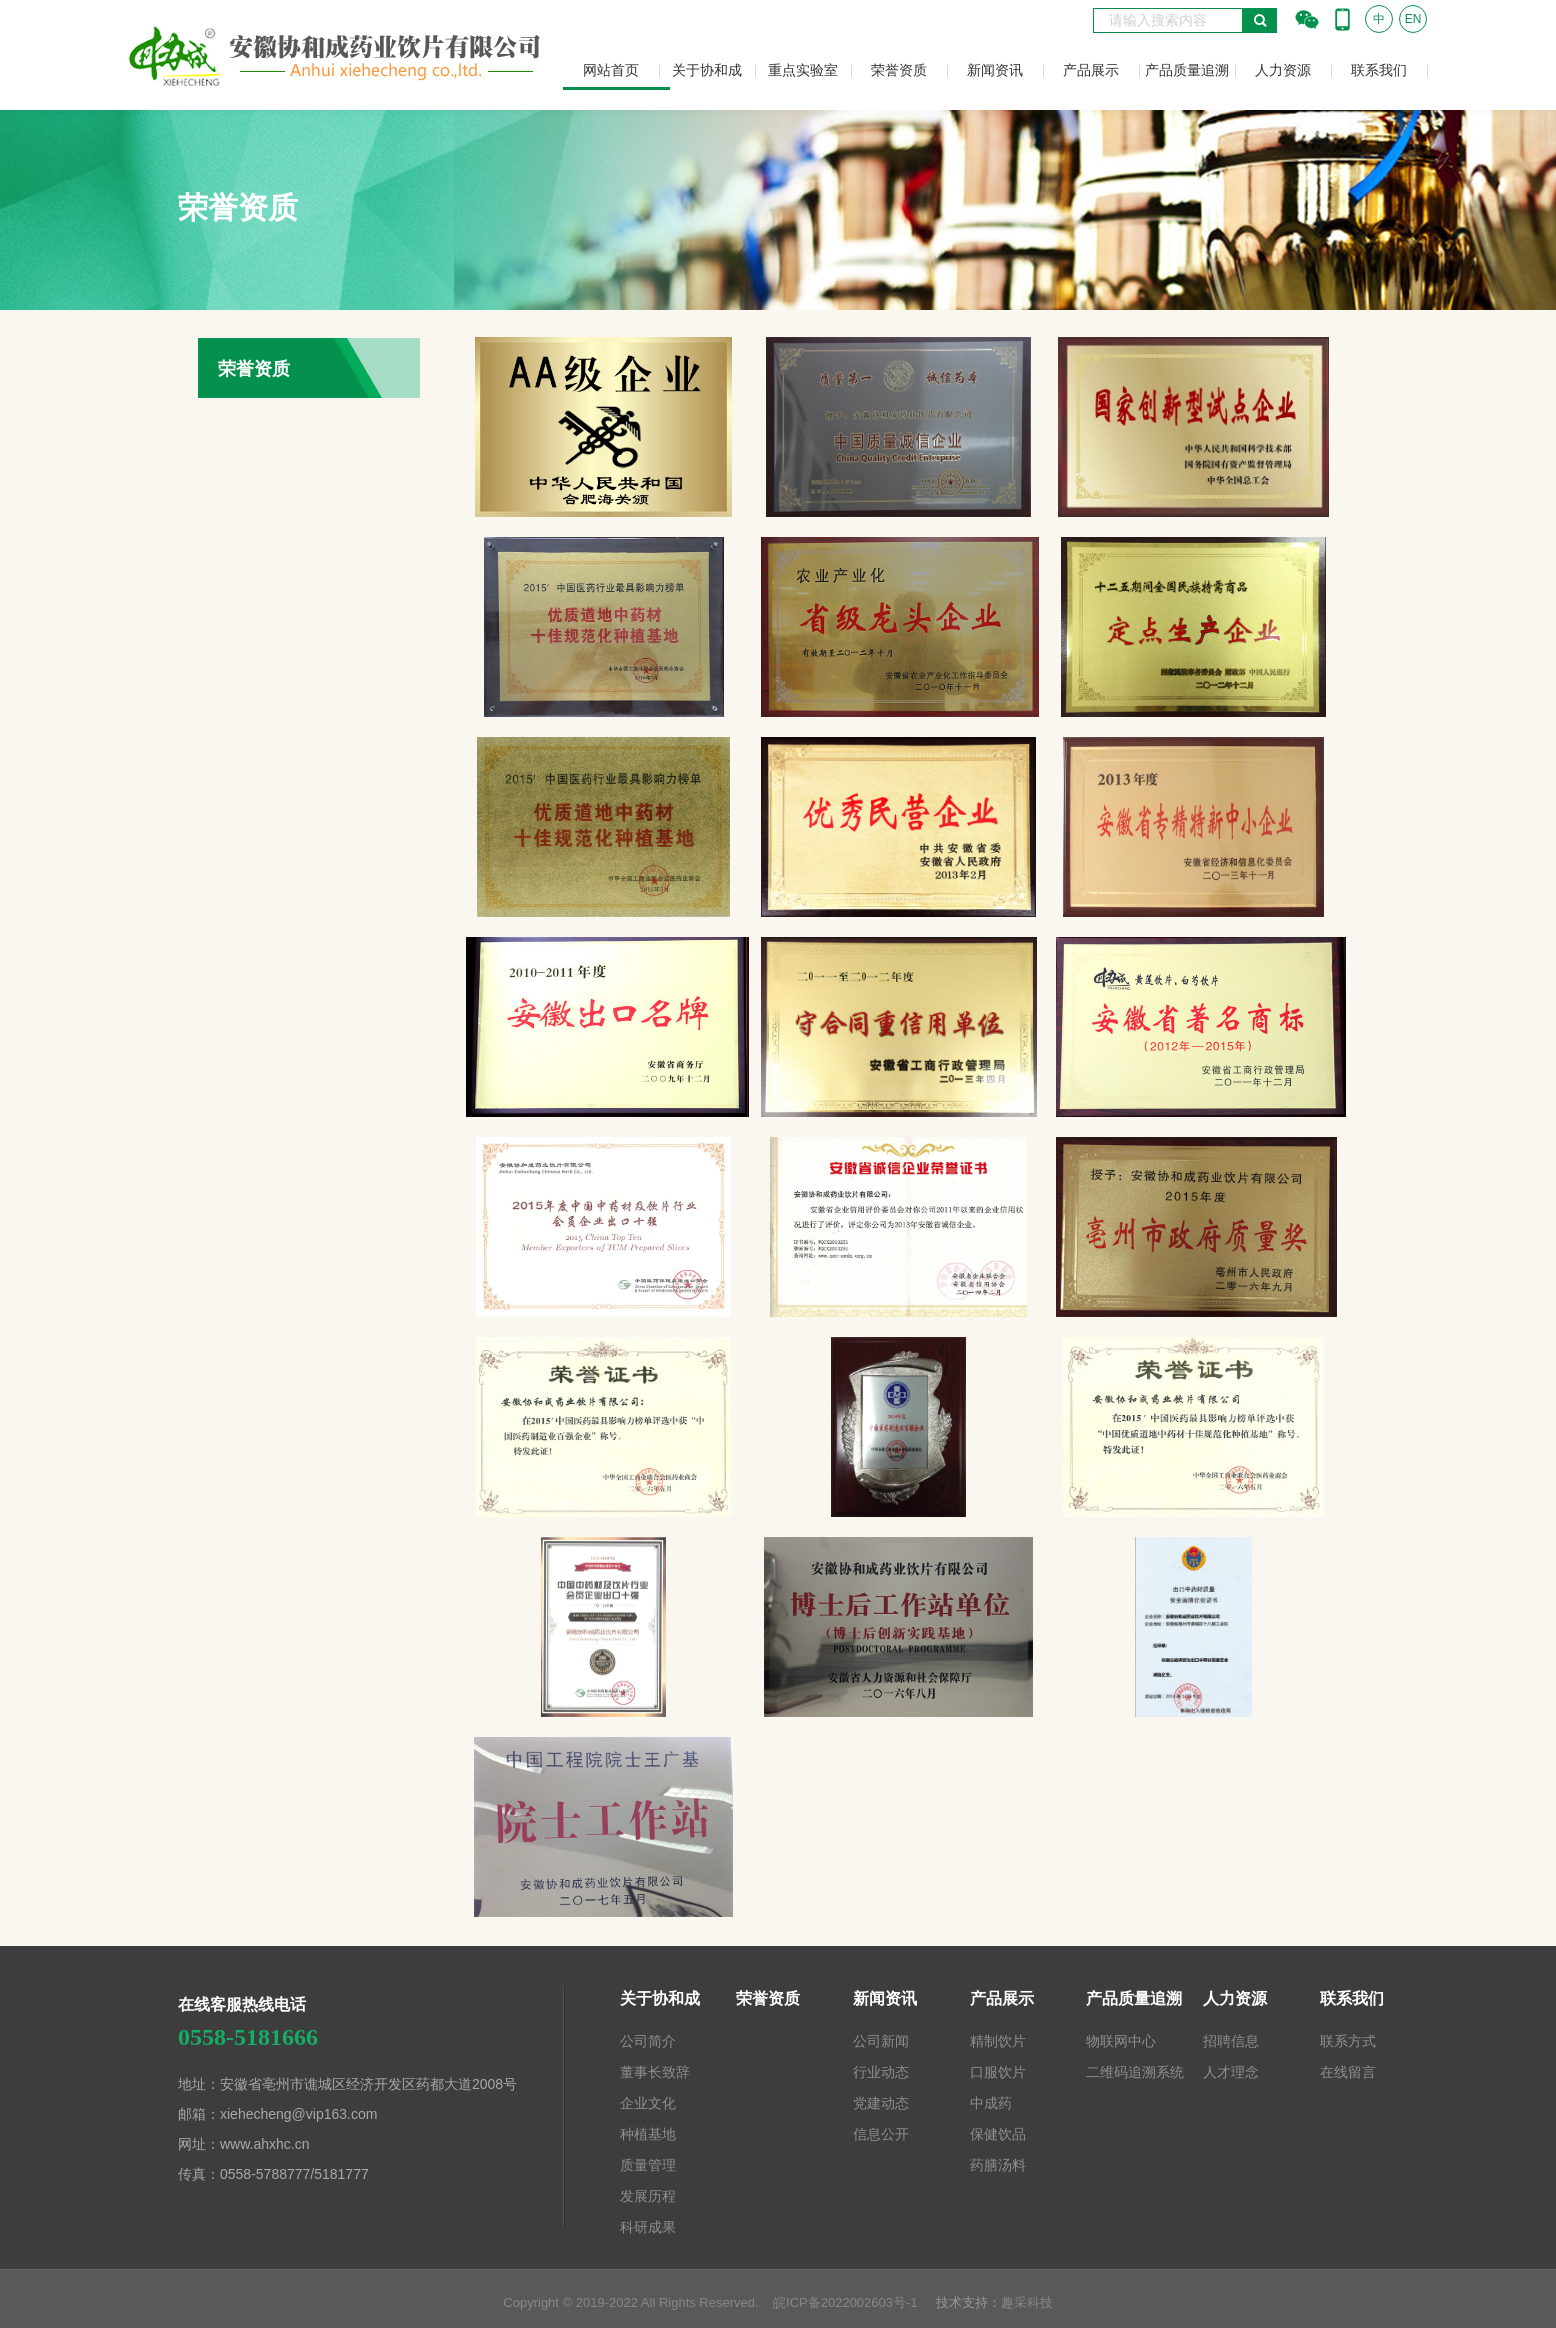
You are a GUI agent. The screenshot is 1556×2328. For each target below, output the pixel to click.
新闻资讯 (995, 70)
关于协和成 (707, 70)
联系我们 (1379, 70)
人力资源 (1283, 70)
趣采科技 (1027, 2302)
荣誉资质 (899, 70)
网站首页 (611, 70)
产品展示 (1091, 70)
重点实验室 (803, 70)
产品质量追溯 (1187, 70)
